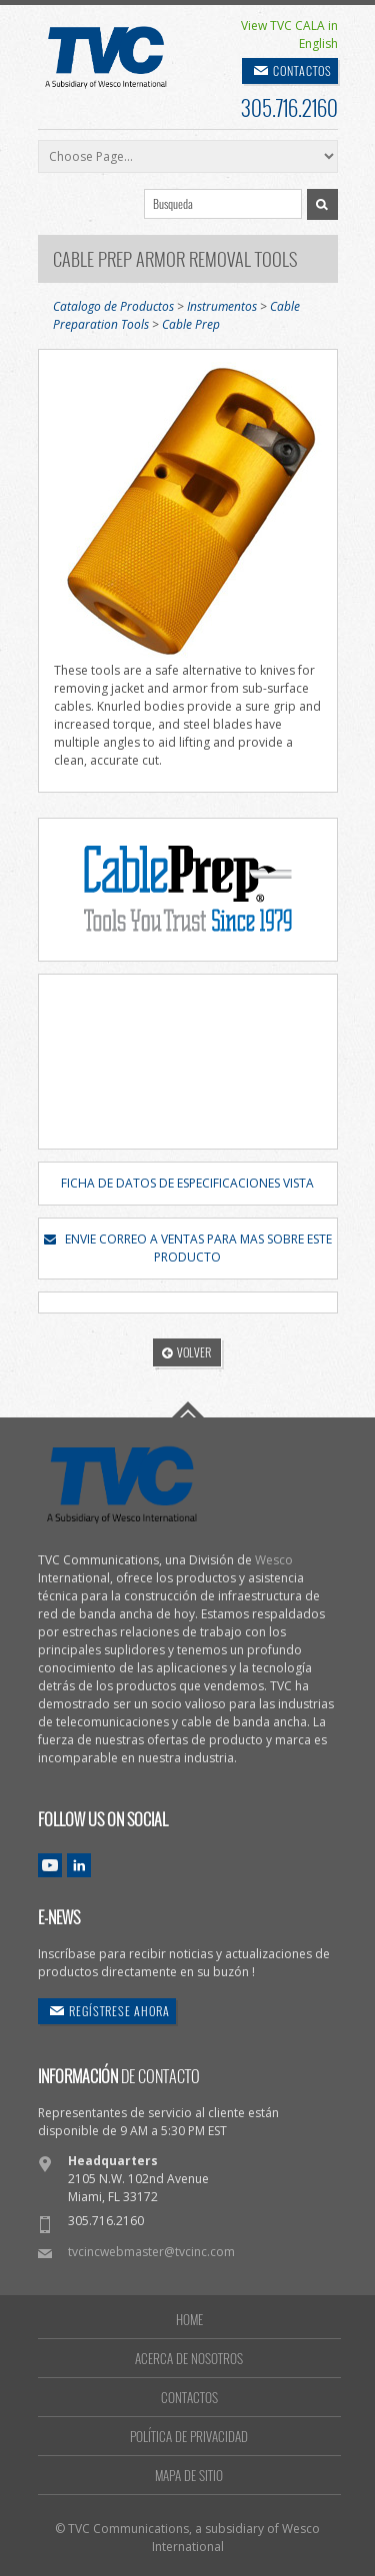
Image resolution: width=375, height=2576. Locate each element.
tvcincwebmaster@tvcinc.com (151, 2251)
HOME (189, 2319)
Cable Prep (191, 324)
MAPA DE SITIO (189, 2475)
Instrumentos (222, 306)
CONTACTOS (302, 70)
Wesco (274, 1559)
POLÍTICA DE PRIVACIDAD (189, 2436)
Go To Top (188, 1409)
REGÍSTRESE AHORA (119, 2010)
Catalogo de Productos (113, 306)
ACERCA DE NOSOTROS (189, 2358)
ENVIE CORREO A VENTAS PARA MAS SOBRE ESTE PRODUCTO (188, 1248)
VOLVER (186, 1351)
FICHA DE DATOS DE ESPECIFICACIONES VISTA (187, 1183)
